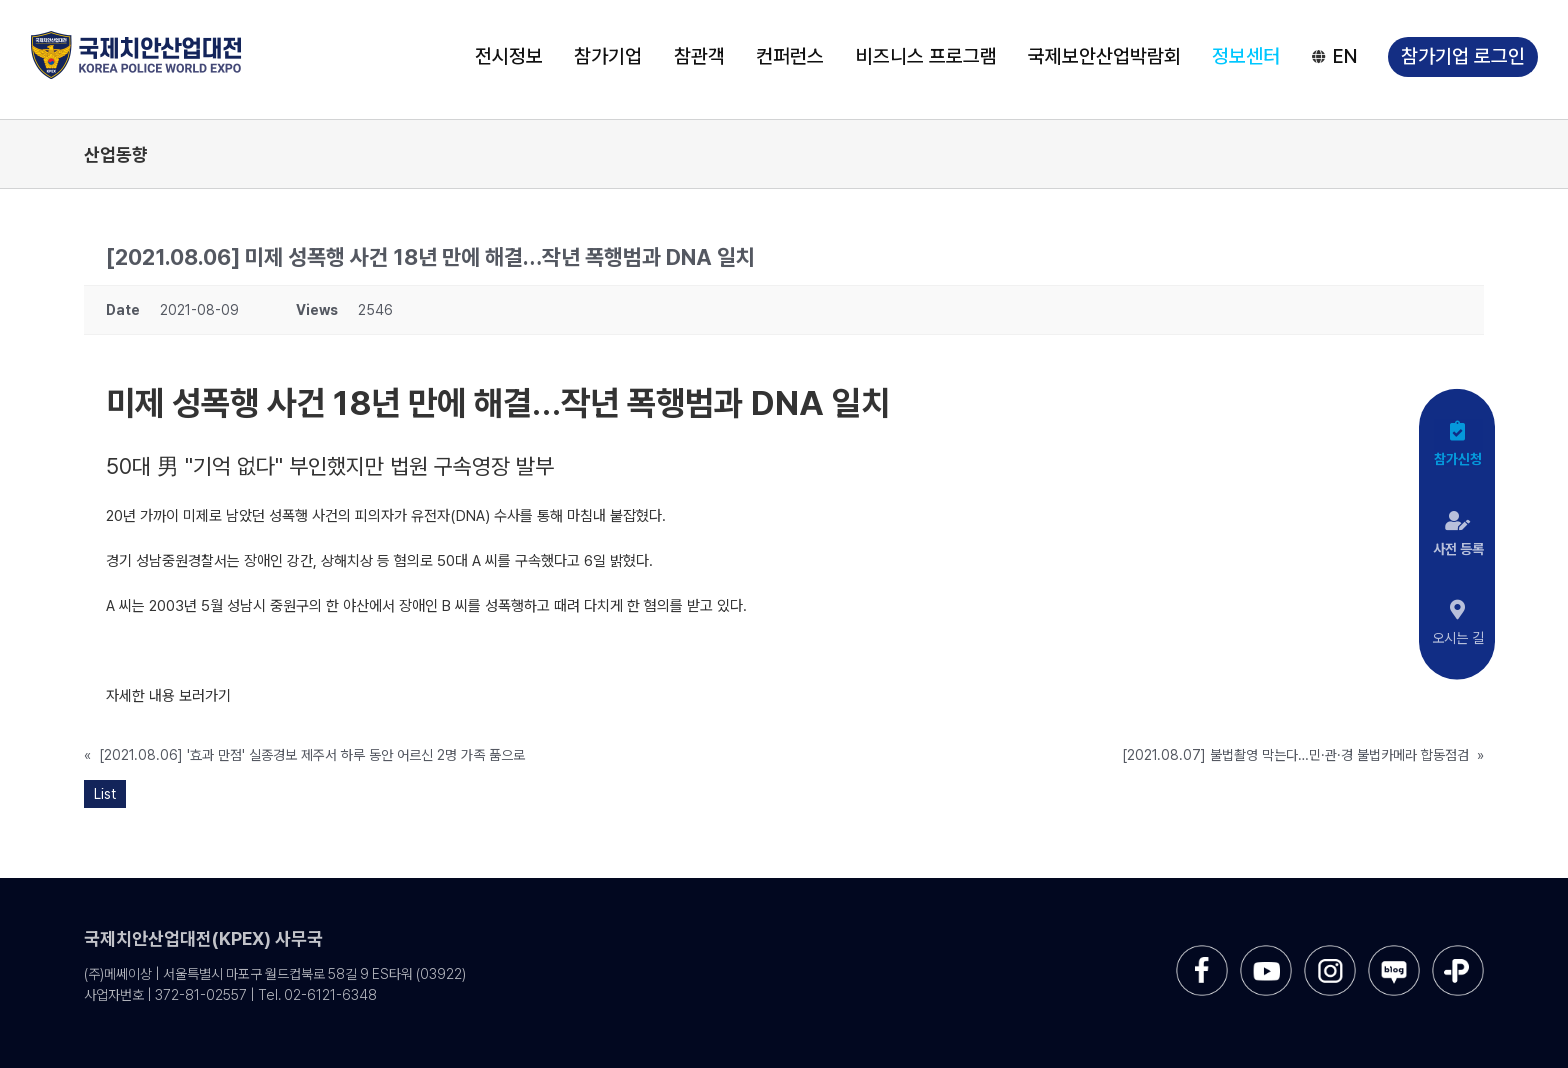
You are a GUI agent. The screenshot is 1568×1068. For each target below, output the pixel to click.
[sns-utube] (1266, 952)
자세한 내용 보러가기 (168, 696)
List (105, 794)
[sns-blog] (1394, 952)
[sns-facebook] (1202, 952)
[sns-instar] (1330, 952)
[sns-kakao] (1458, 952)
